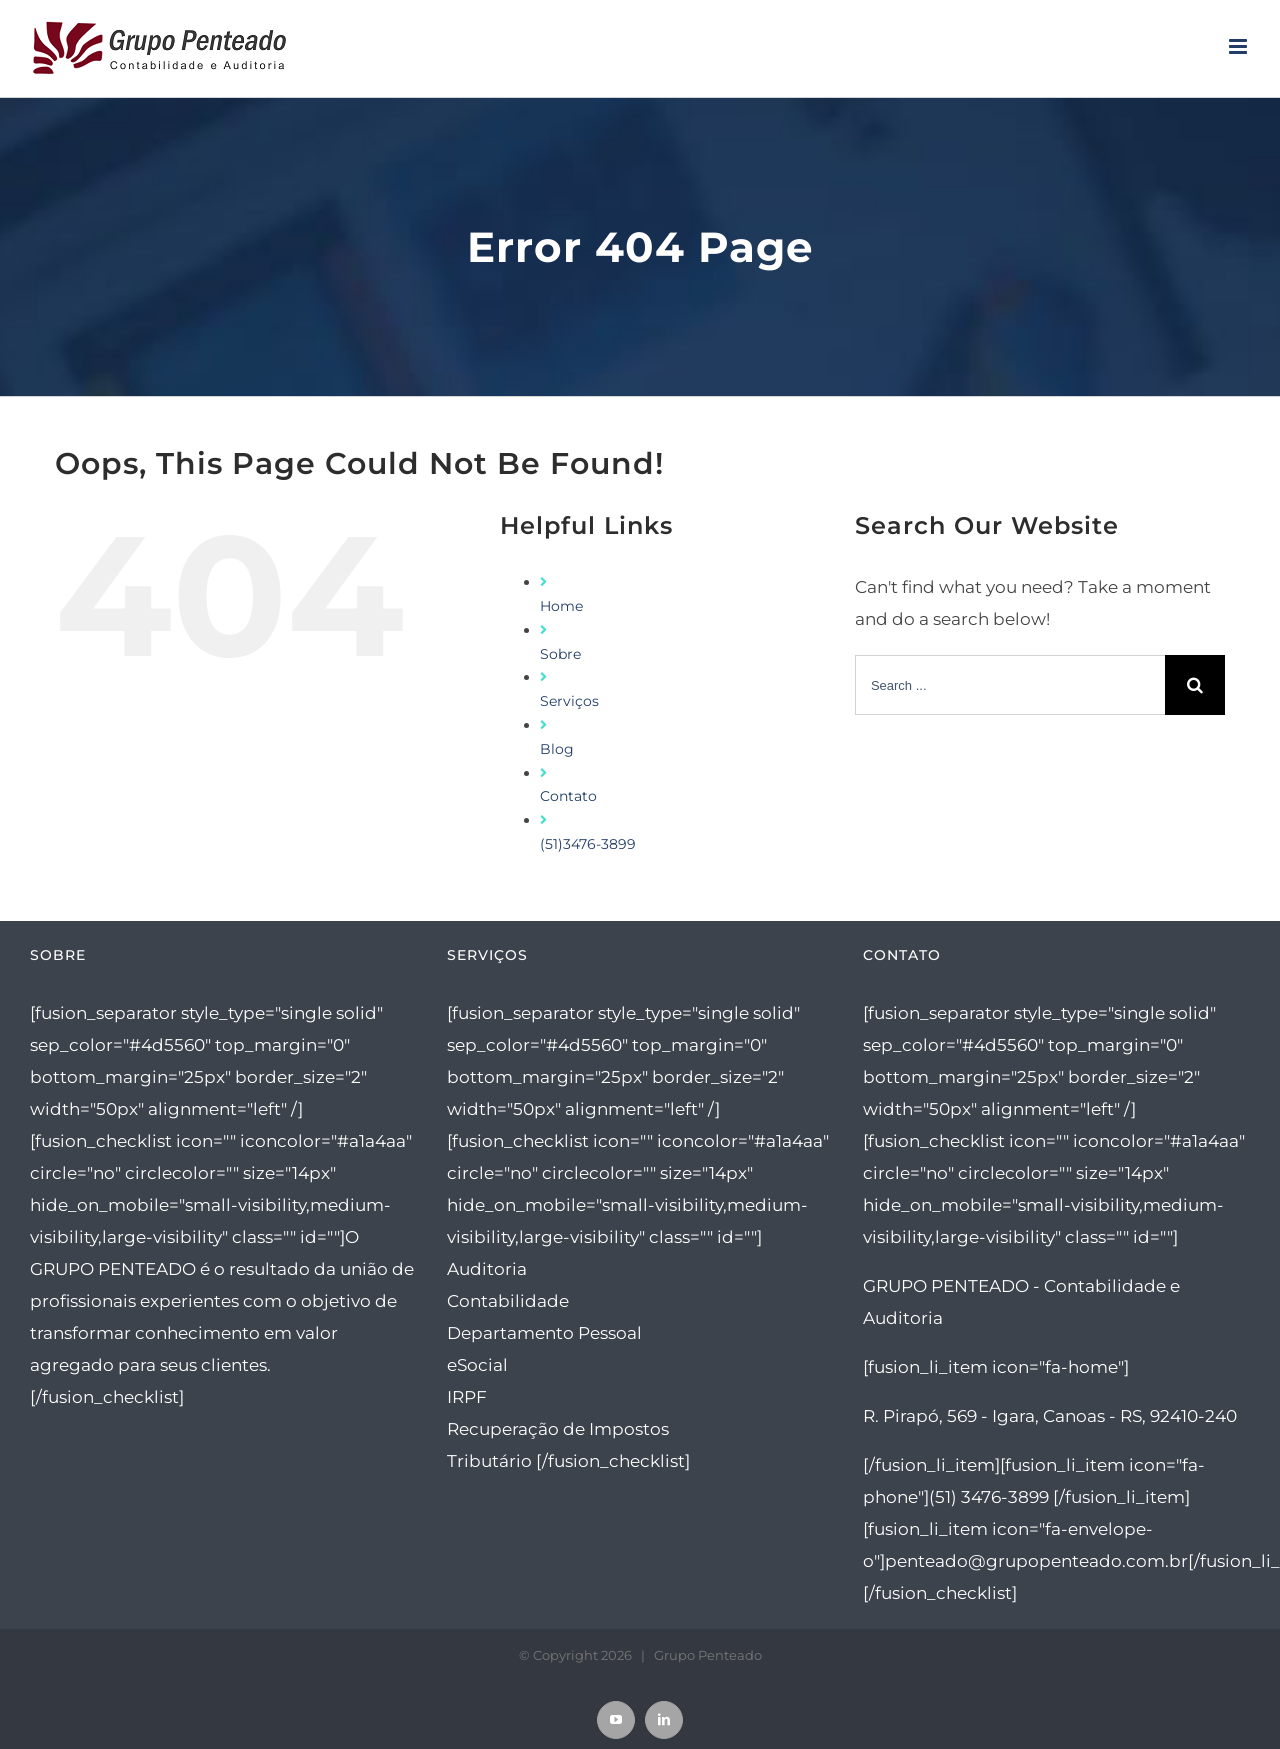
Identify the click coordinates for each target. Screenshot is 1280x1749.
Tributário (489, 1461)
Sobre (560, 654)
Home (561, 606)
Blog (557, 749)
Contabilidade (508, 1301)
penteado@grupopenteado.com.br (1036, 1561)
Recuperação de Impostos (558, 1429)
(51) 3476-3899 (989, 1497)
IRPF (467, 1397)
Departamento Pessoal (544, 1333)
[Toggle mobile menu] (1239, 46)
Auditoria (487, 1269)
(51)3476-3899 (588, 844)
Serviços (569, 701)
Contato (568, 796)
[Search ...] (1010, 685)
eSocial (477, 1365)
